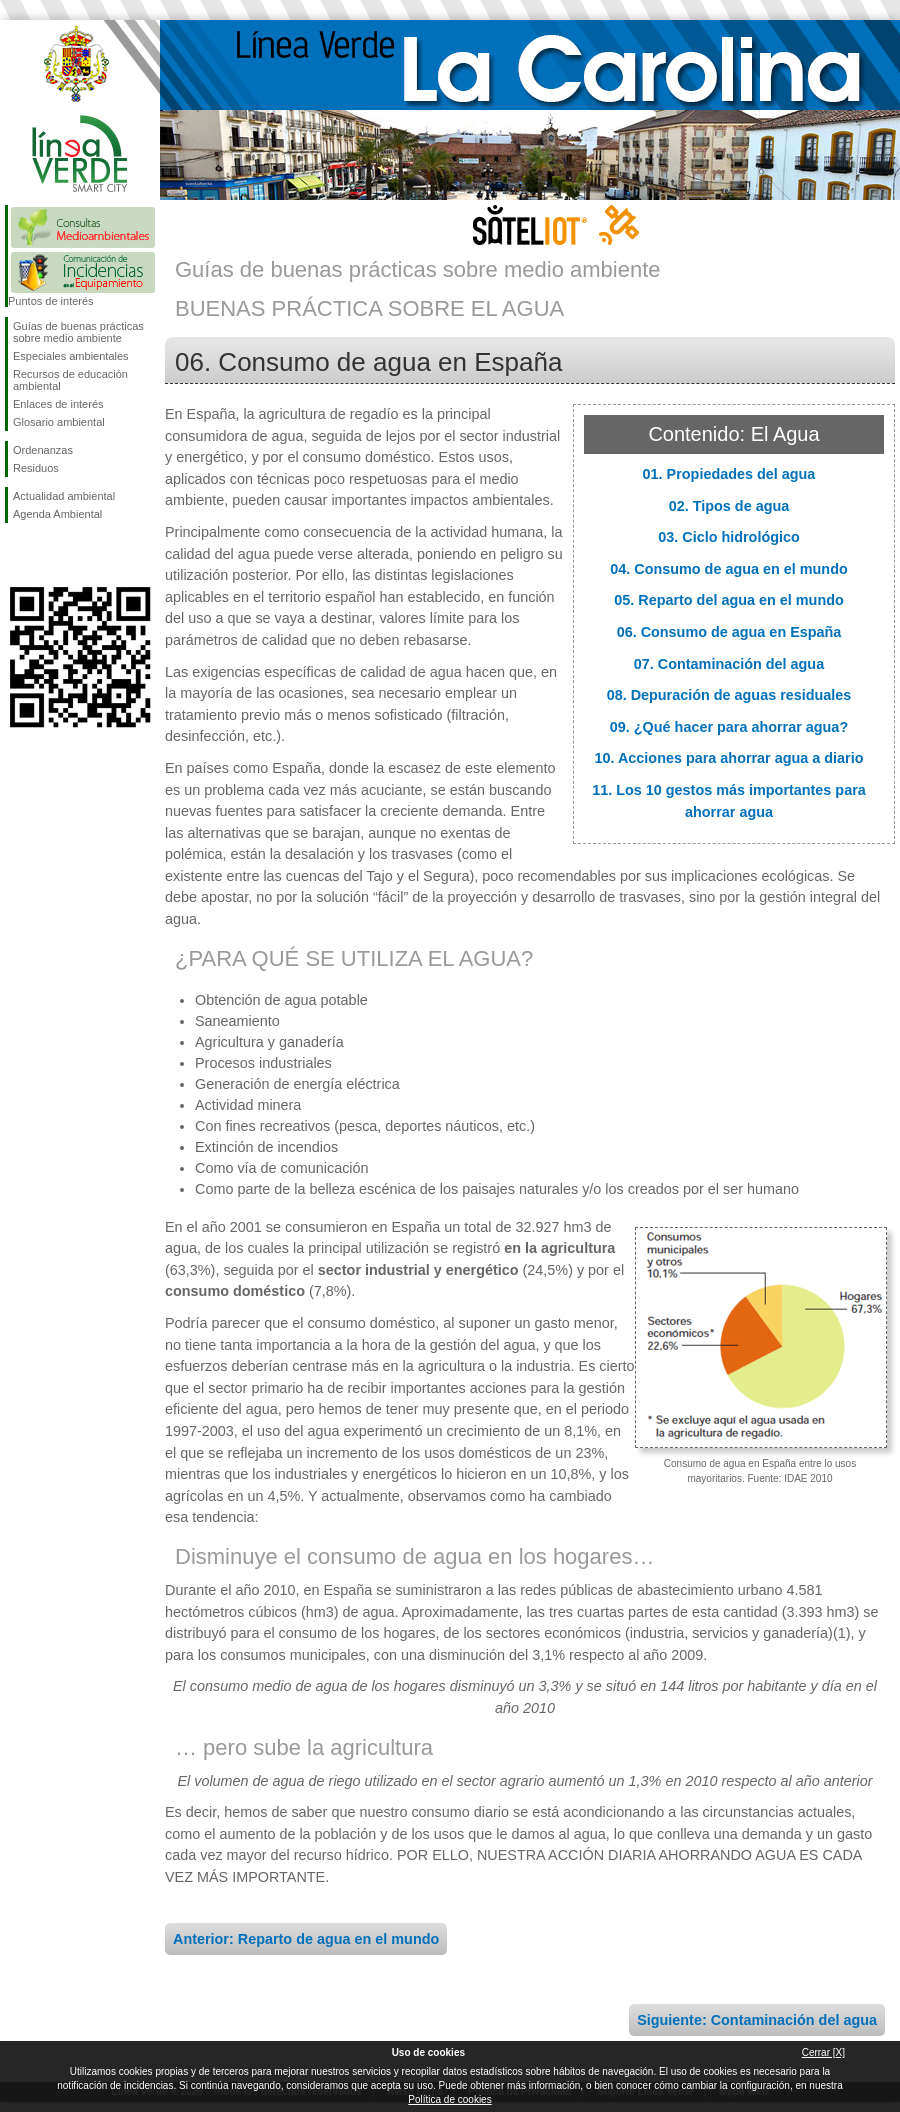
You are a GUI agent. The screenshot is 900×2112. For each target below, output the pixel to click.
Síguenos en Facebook (17, 555)
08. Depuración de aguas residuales (729, 695)
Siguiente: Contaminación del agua (757, 2020)
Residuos (36, 468)
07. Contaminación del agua (729, 664)
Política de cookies (449, 2099)
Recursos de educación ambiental (70, 380)
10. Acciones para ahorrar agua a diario (728, 758)
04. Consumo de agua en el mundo (728, 569)
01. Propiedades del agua (729, 474)
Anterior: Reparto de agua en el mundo (306, 1939)
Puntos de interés (51, 301)
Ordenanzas (43, 450)
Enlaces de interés (58, 404)
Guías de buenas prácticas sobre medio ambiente (78, 332)
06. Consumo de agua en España (729, 632)
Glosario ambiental (59, 422)
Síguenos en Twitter (50, 555)
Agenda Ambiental (57, 514)
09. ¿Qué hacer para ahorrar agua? (729, 727)
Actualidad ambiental (64, 496)
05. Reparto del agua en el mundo (729, 600)
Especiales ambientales (71, 356)
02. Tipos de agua (729, 506)
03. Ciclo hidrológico (729, 537)
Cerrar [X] (823, 2052)
